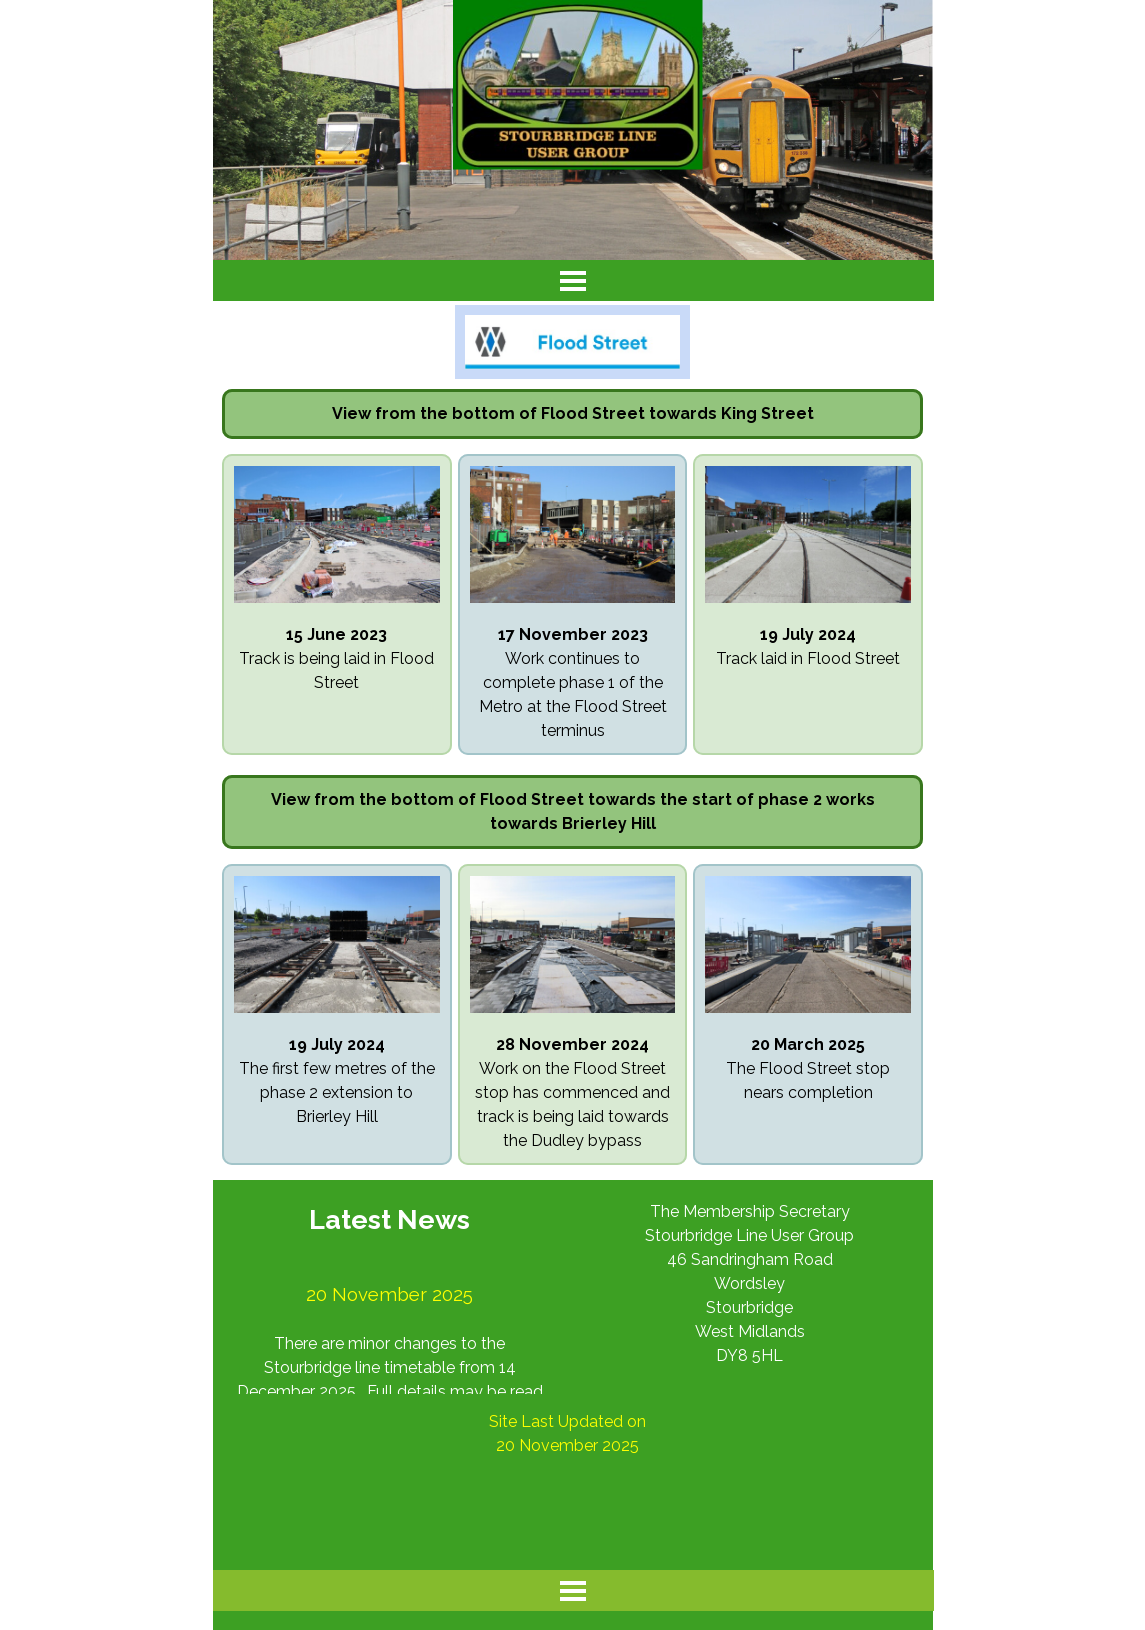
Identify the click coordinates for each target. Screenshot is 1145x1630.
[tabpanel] (573, 414)
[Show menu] (573, 280)
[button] (337, 465)
